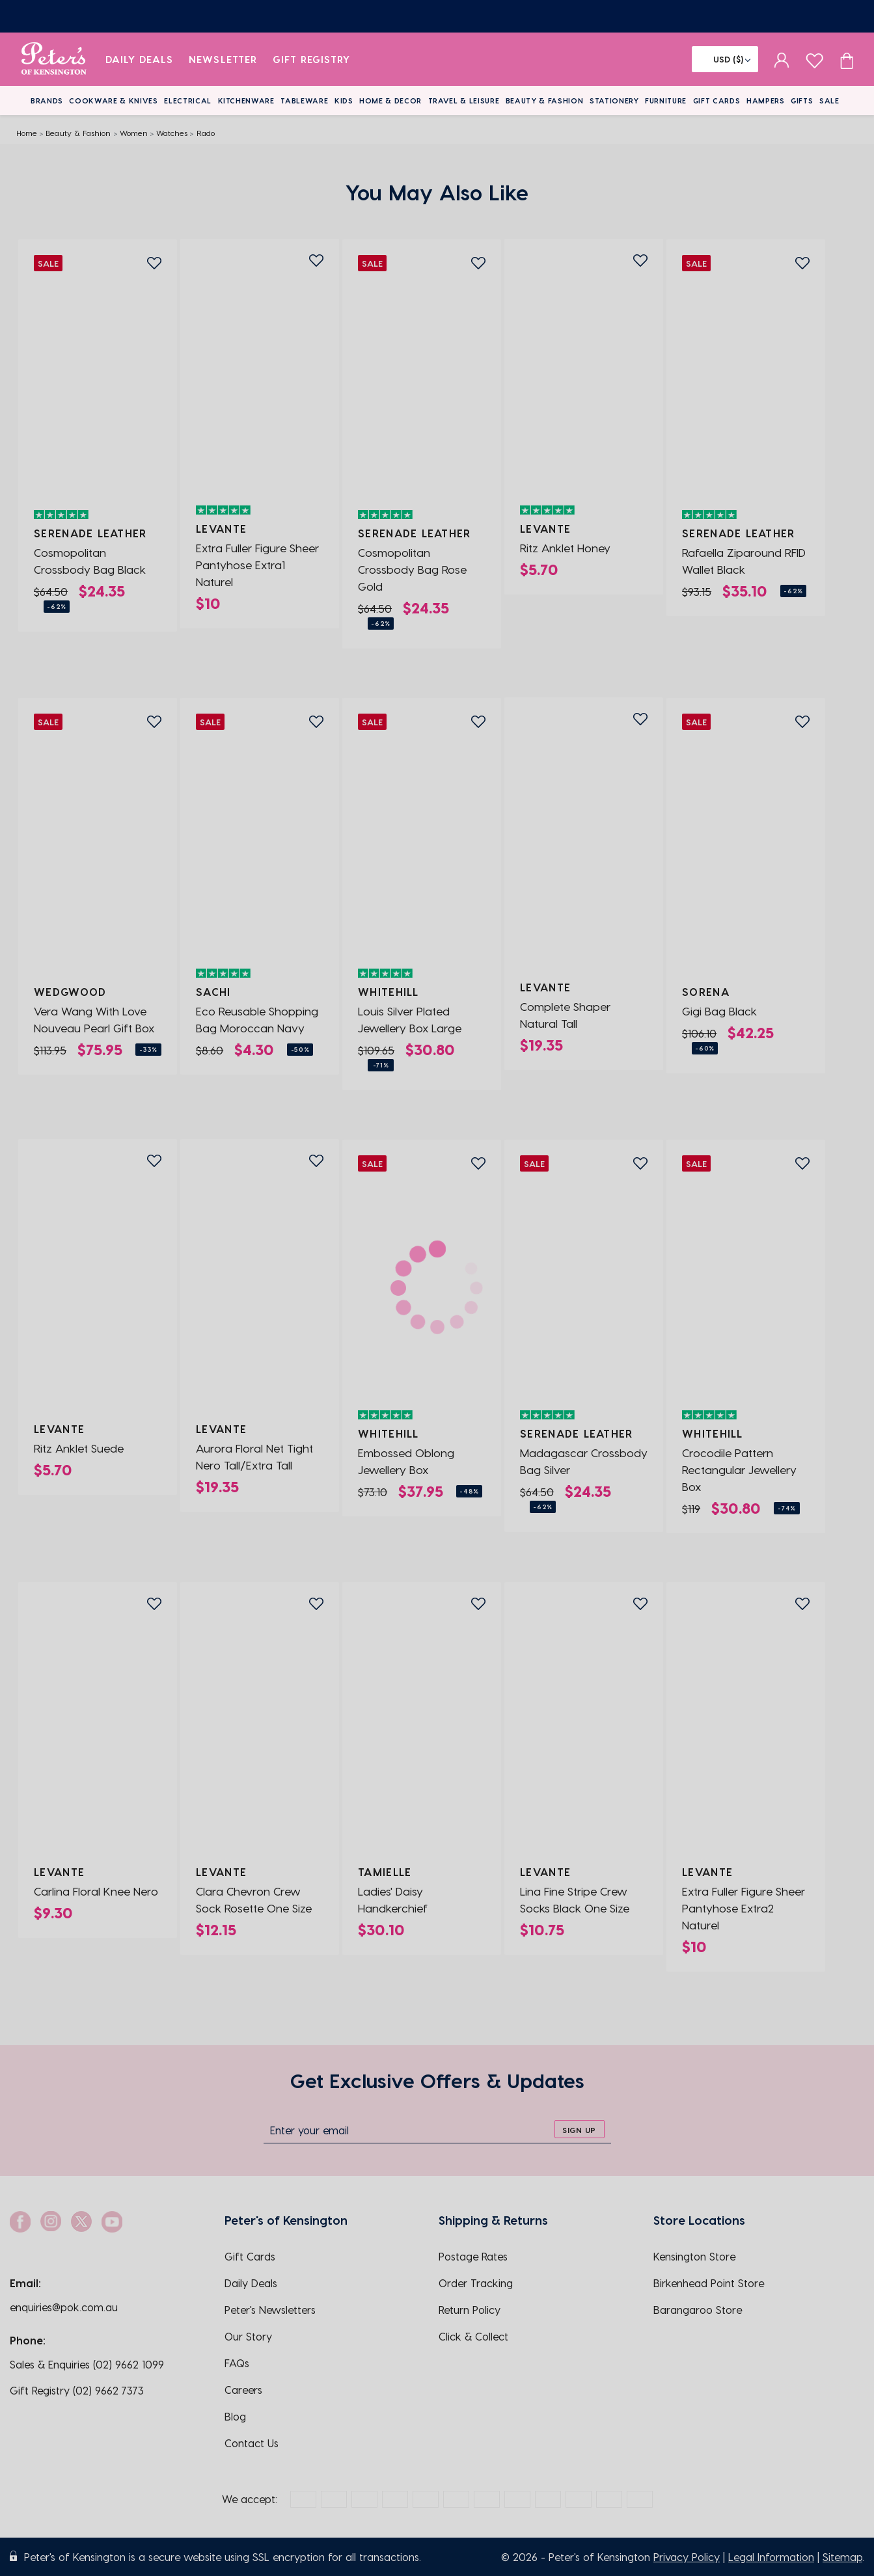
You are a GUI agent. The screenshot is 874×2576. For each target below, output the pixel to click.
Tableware (304, 100)
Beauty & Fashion (545, 100)
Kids (344, 100)
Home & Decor (390, 100)
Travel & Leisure (464, 100)
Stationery (614, 100)
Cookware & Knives (113, 100)
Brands (47, 100)
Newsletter (223, 59)
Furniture (666, 100)
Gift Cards (717, 100)
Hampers (765, 100)
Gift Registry (312, 59)
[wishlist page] (814, 59)
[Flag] (725, 59)
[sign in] (781, 59)
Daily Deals (139, 59)
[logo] (53, 59)
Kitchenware (246, 100)
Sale (829, 100)
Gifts (802, 100)
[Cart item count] (847, 59)
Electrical (188, 100)
